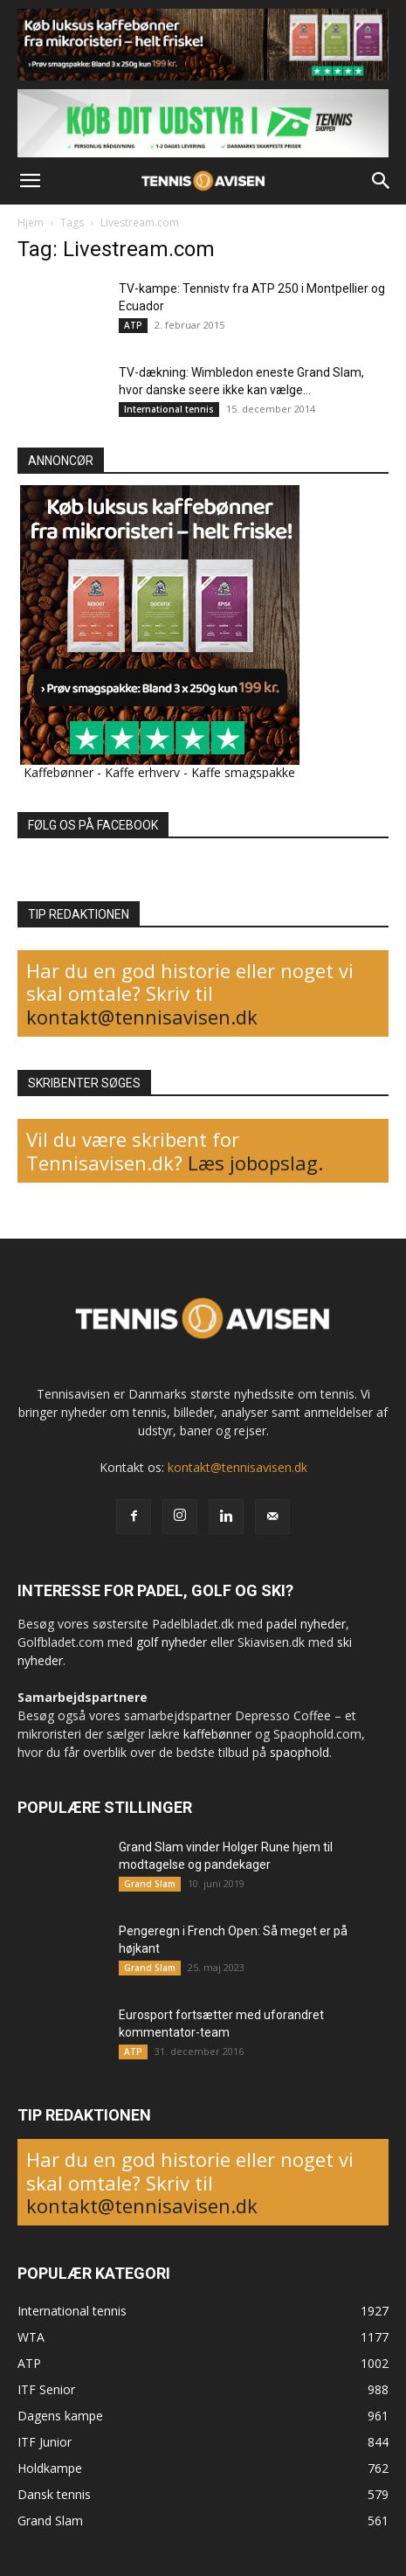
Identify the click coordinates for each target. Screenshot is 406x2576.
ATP (133, 325)
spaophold (299, 1752)
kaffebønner (217, 1733)
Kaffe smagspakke (243, 772)
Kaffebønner (58, 772)
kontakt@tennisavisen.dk (142, 1016)
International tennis (169, 409)
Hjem (30, 222)
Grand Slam (149, 1884)
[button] (30, 181)
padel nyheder (306, 1623)
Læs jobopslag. (255, 1162)
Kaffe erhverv (142, 772)
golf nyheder (171, 1642)
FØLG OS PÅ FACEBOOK (93, 825)
